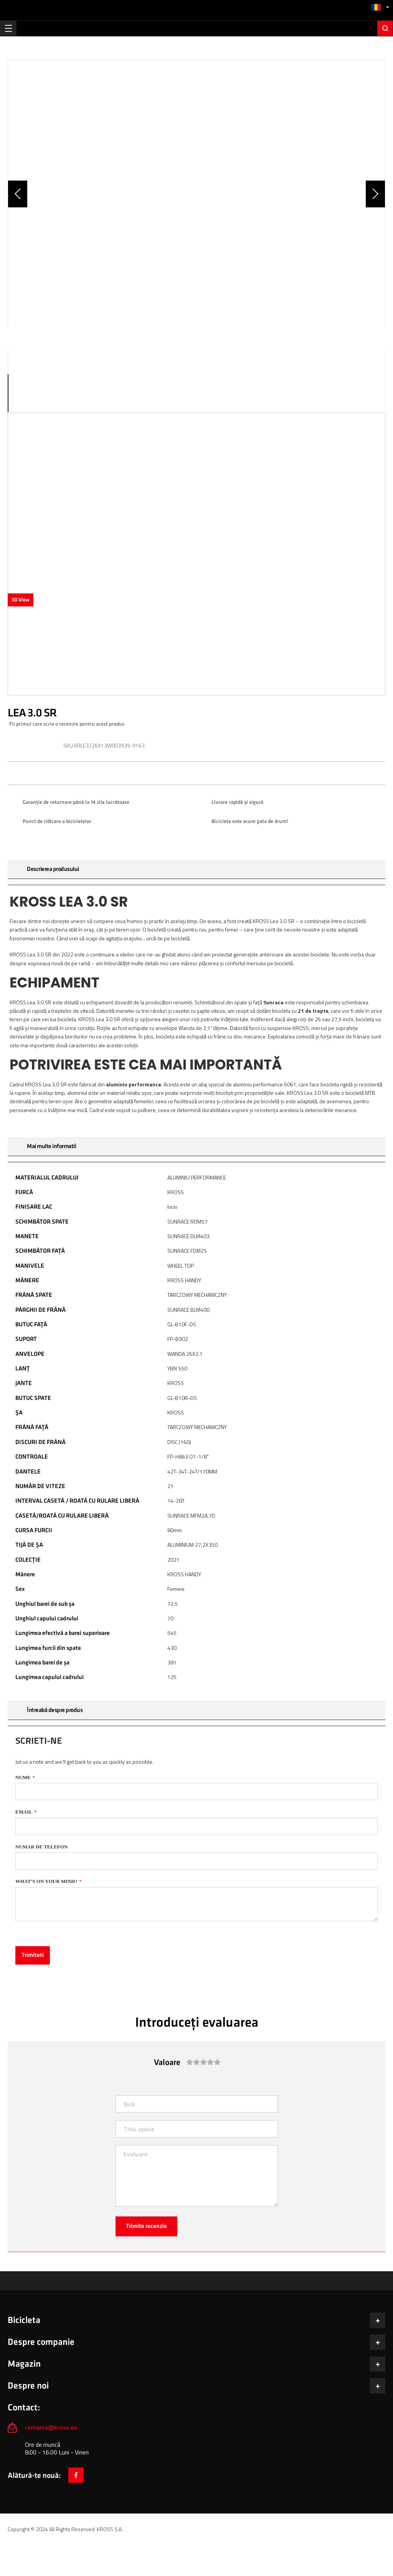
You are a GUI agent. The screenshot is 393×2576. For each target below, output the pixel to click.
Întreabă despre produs (55, 1710)
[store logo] (196, 9)
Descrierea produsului (53, 869)
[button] (380, 7)
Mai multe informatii (51, 1146)
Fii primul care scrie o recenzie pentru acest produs (66, 724)
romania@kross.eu (51, 2427)
